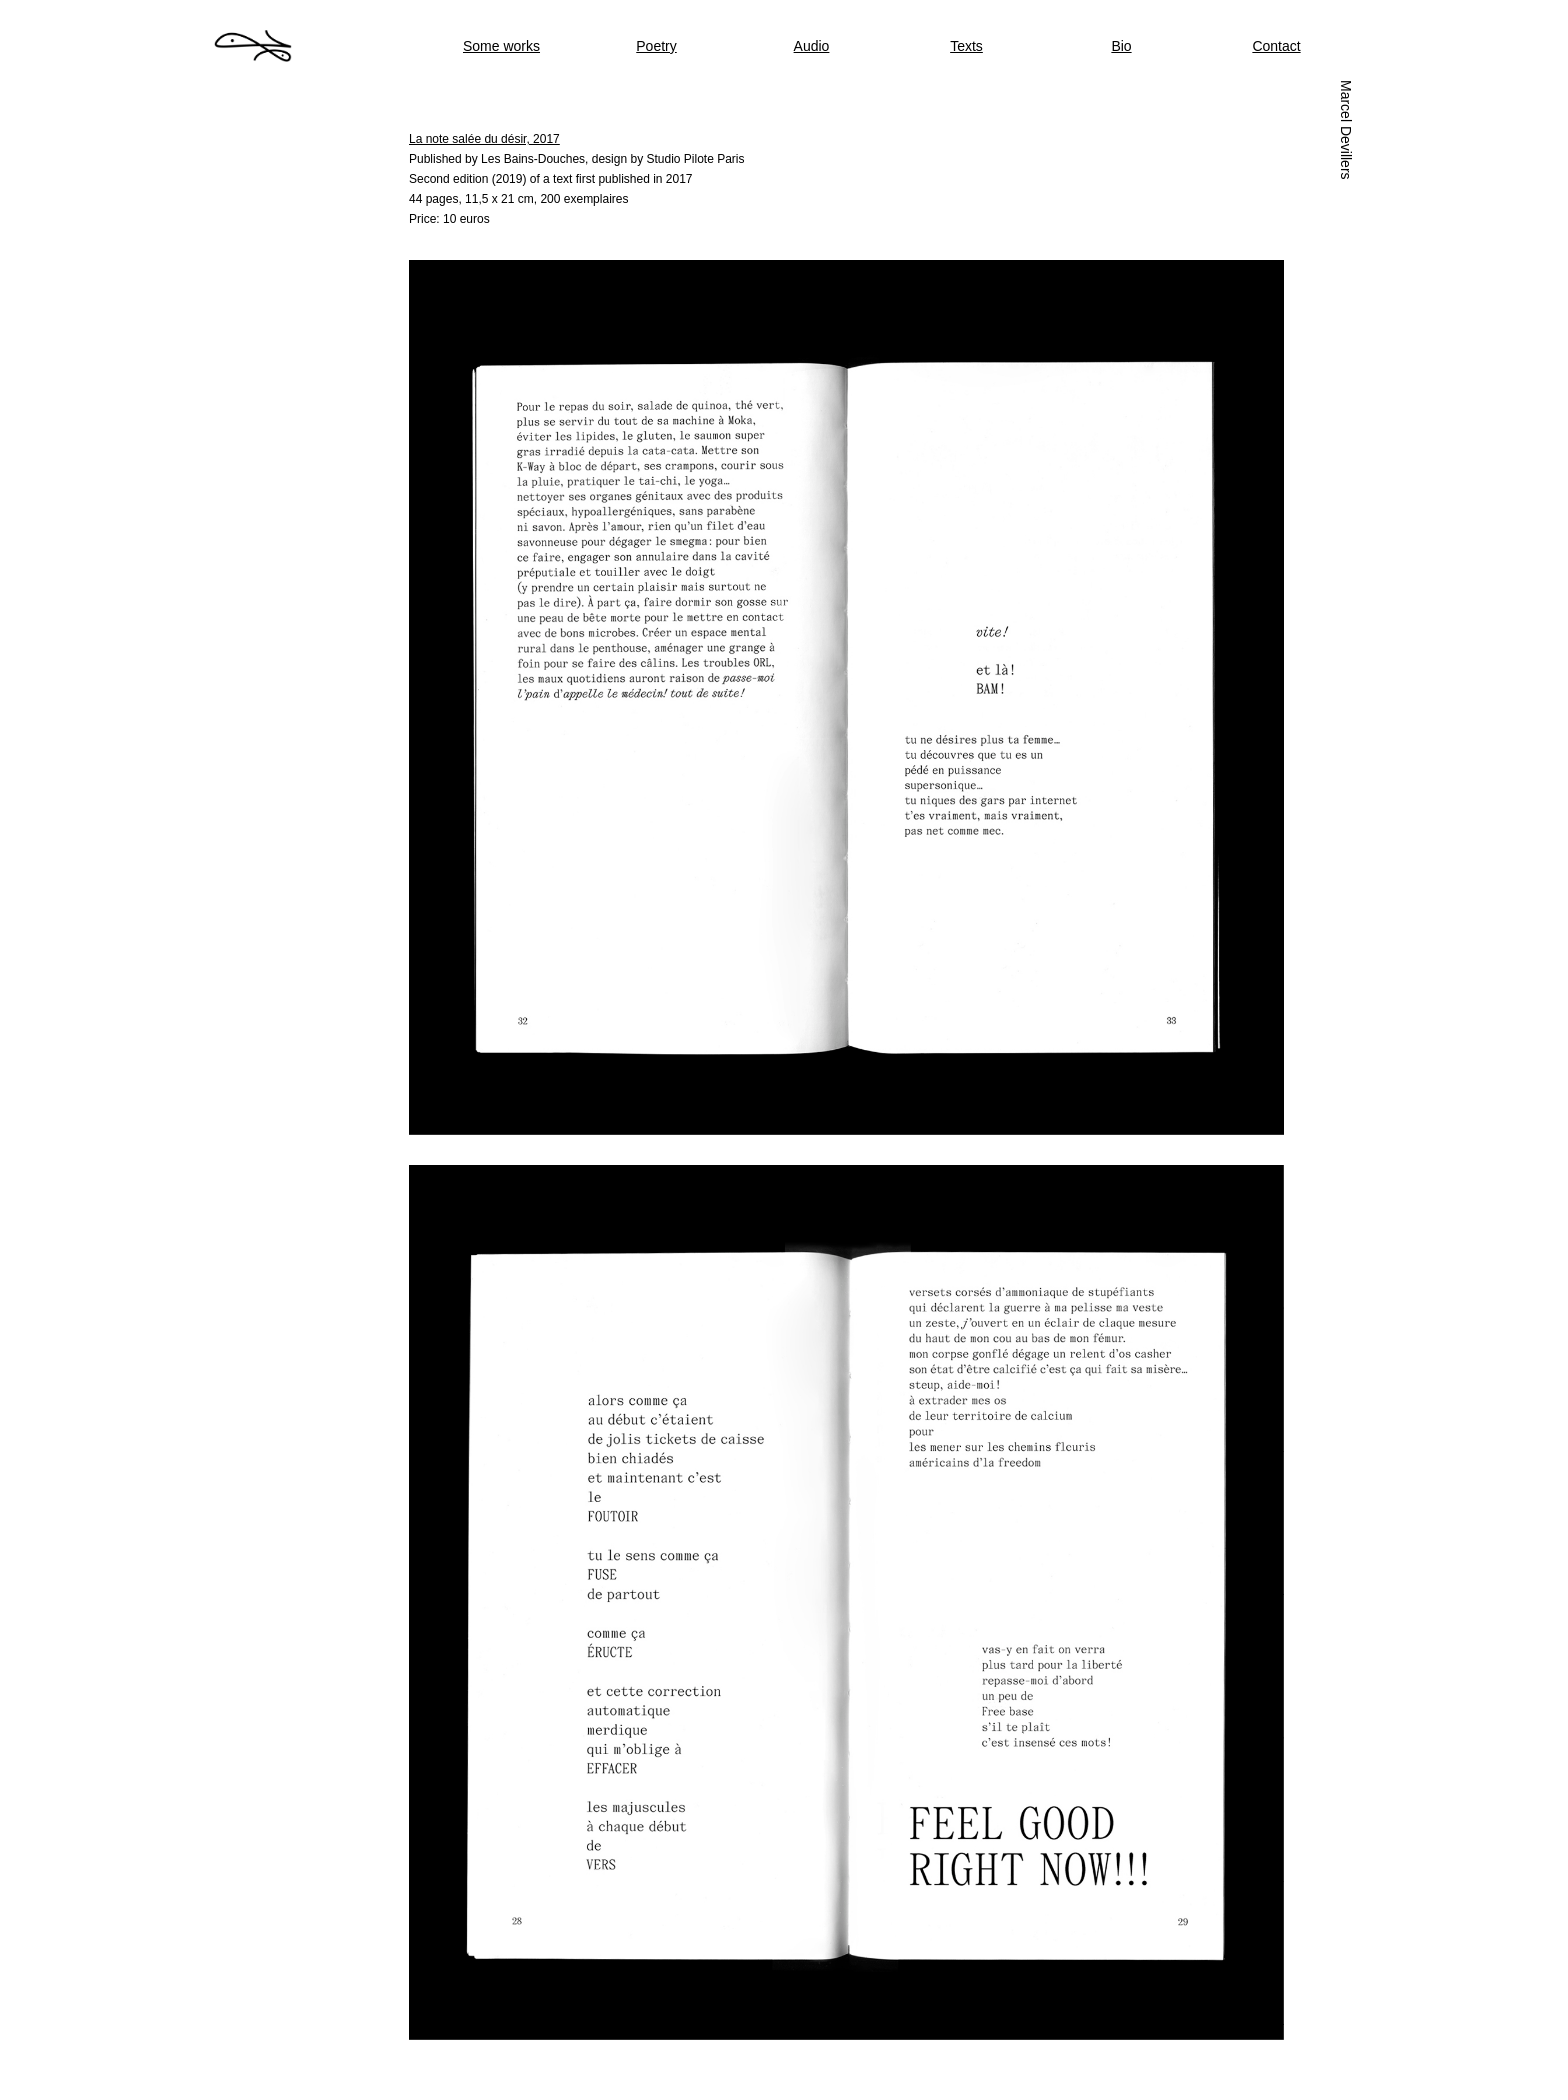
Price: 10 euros (449, 219)
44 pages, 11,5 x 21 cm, (474, 199)
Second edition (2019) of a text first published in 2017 (551, 179)
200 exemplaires (584, 199)
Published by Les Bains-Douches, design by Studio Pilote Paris (577, 159)
